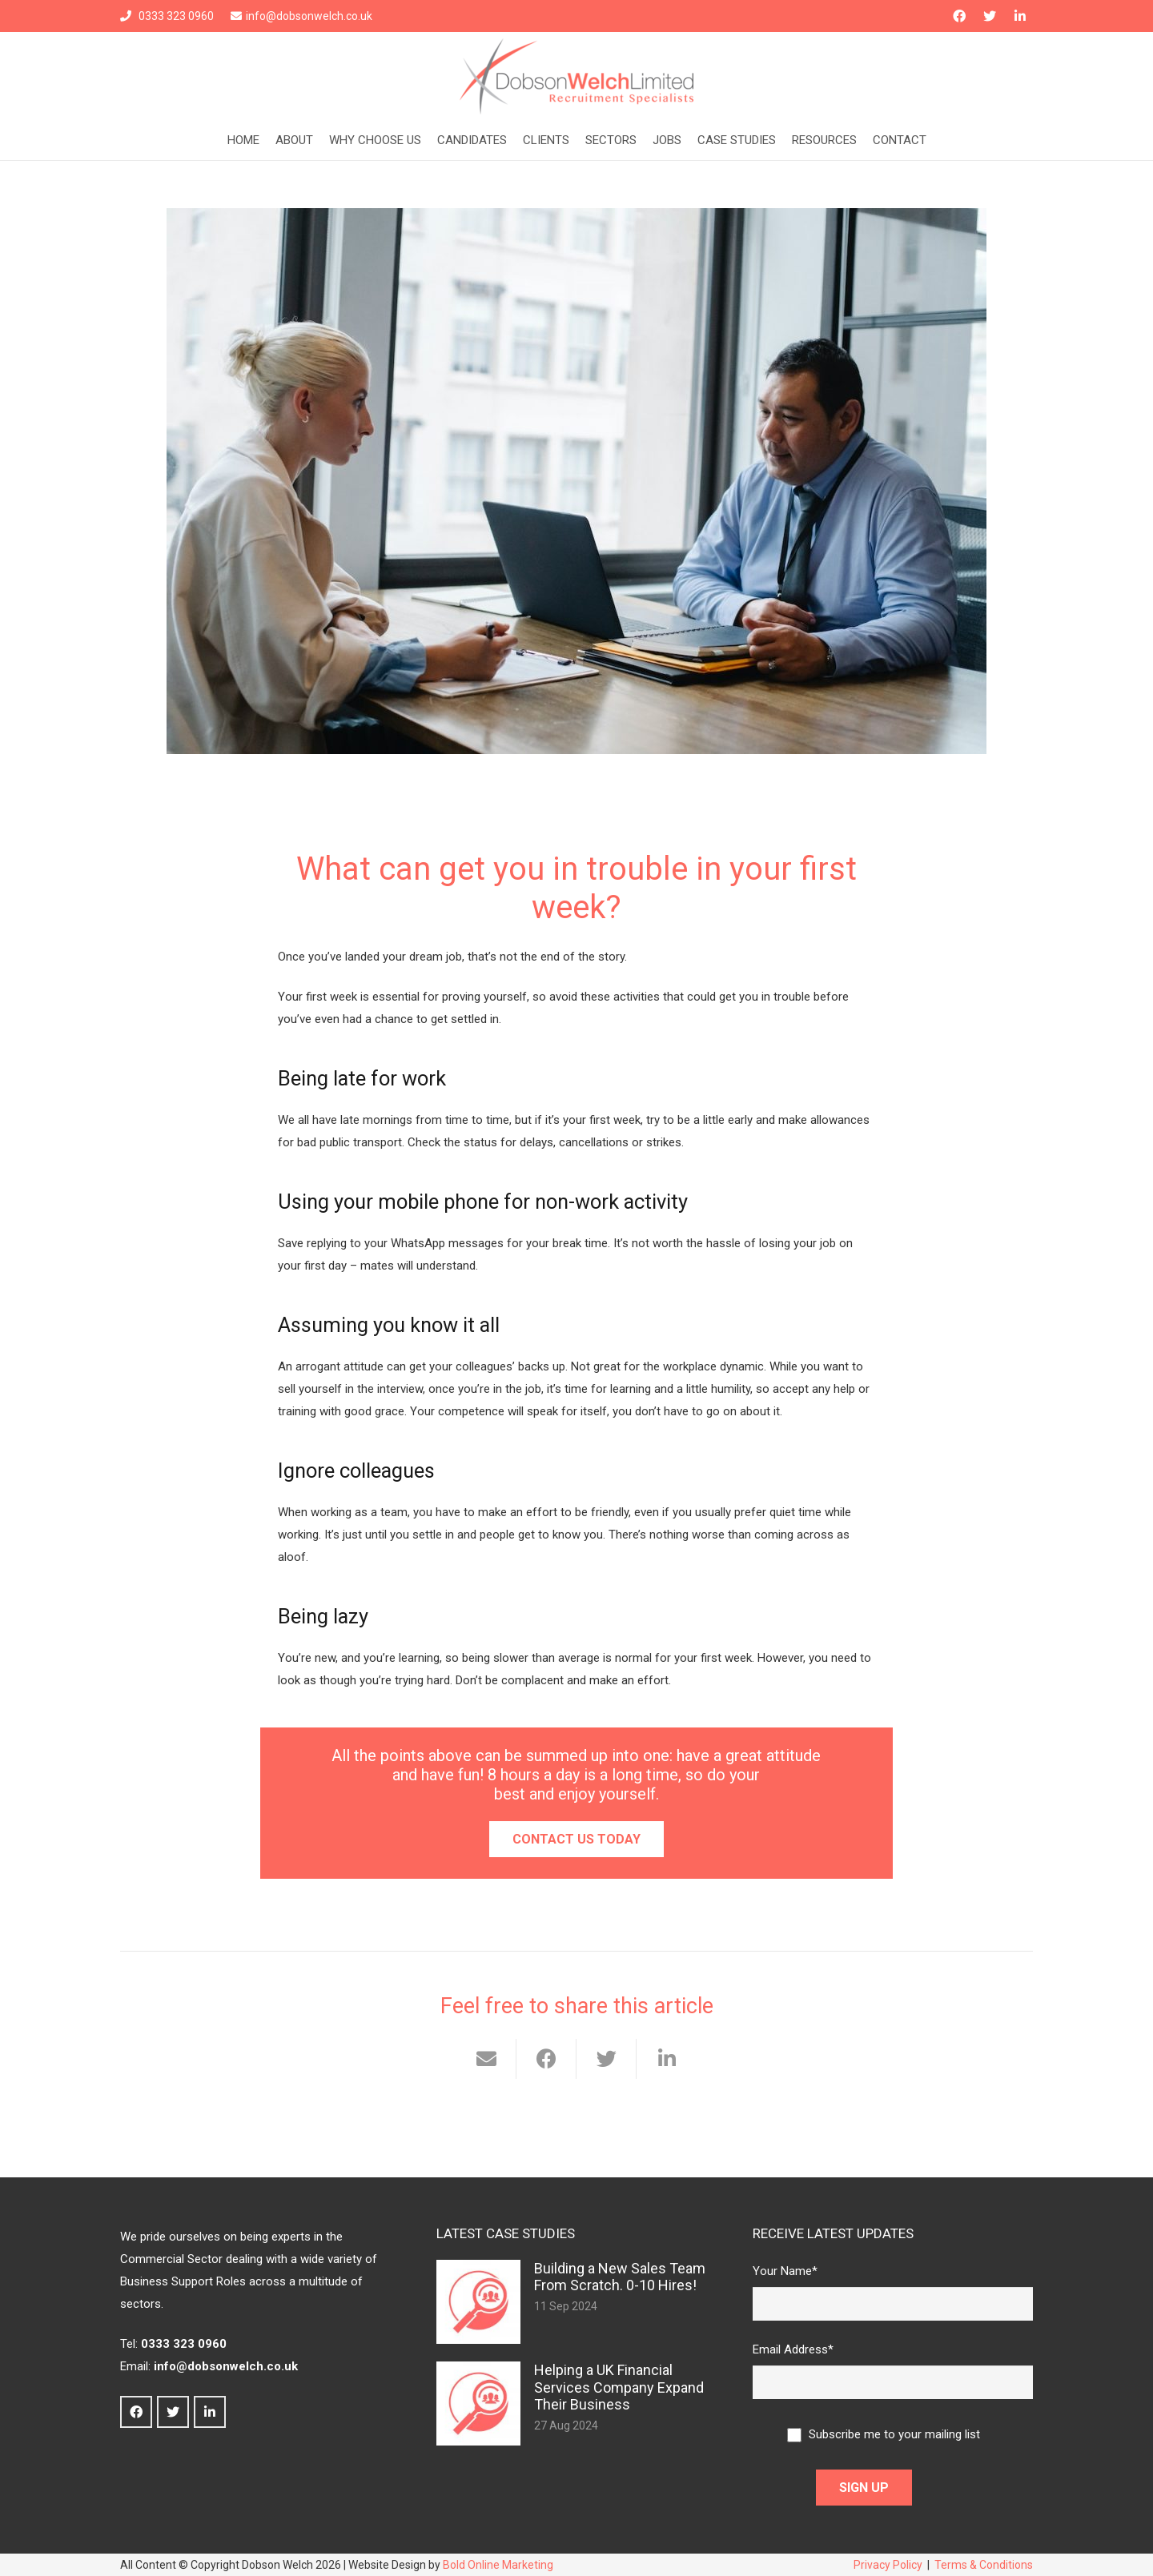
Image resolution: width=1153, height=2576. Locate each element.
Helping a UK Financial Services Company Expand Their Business (619, 2387)
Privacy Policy (888, 2564)
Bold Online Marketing (498, 2564)
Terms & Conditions (983, 2564)
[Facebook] (959, 16)
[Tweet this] (606, 2059)
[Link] (576, 76)
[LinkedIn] (1020, 16)
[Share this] (546, 2059)
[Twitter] (989, 16)
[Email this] (486, 2059)
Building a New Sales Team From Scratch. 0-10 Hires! (619, 2277)
